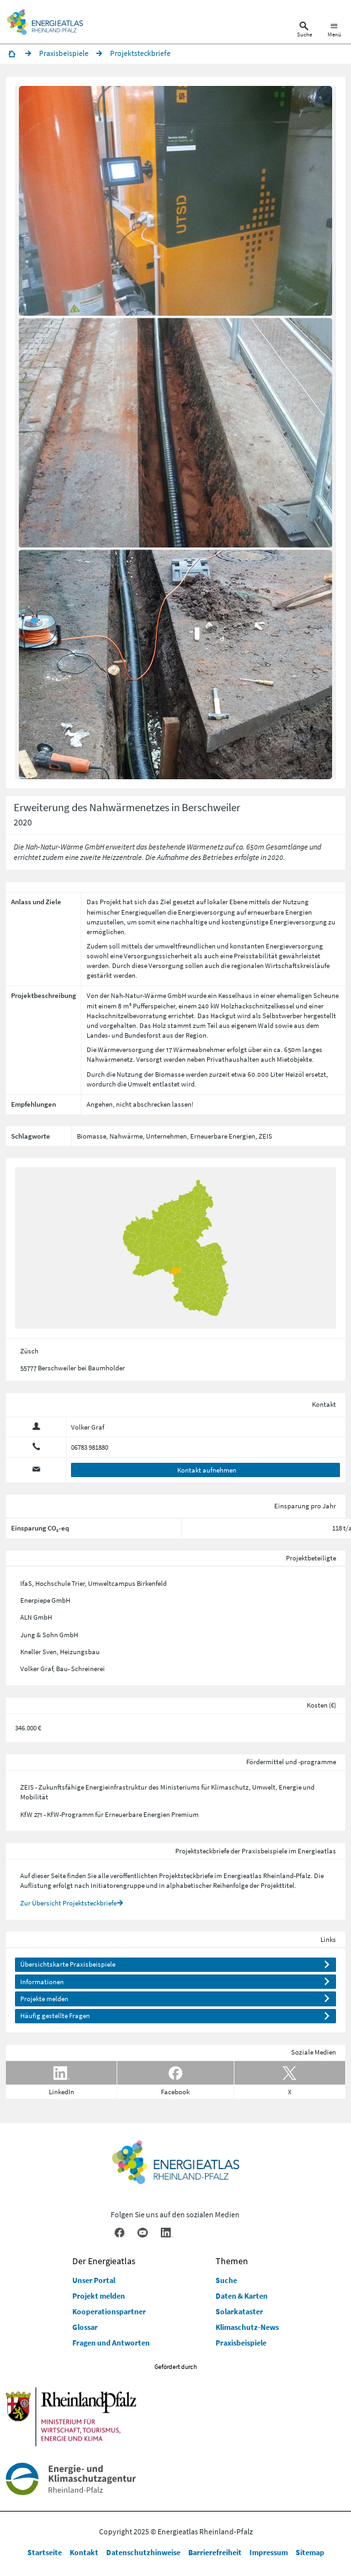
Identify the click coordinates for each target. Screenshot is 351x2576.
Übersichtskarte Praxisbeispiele (67, 1964)
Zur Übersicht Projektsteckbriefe (68, 1902)
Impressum (268, 2552)
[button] (175, 201)
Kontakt (84, 2552)
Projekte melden (44, 1998)
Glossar (85, 2327)
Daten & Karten (242, 2296)
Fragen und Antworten (111, 2342)
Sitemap (310, 2552)
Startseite (44, 2552)
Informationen (42, 1981)
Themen (232, 2261)
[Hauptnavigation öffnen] (334, 31)
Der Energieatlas (103, 2261)
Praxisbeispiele (241, 2342)
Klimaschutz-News (247, 2327)
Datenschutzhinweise (143, 2552)
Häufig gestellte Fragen (55, 2015)
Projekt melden (98, 2296)
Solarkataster (239, 2311)
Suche (226, 2280)
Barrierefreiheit (215, 2552)
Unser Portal (93, 2280)
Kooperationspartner (109, 2311)
